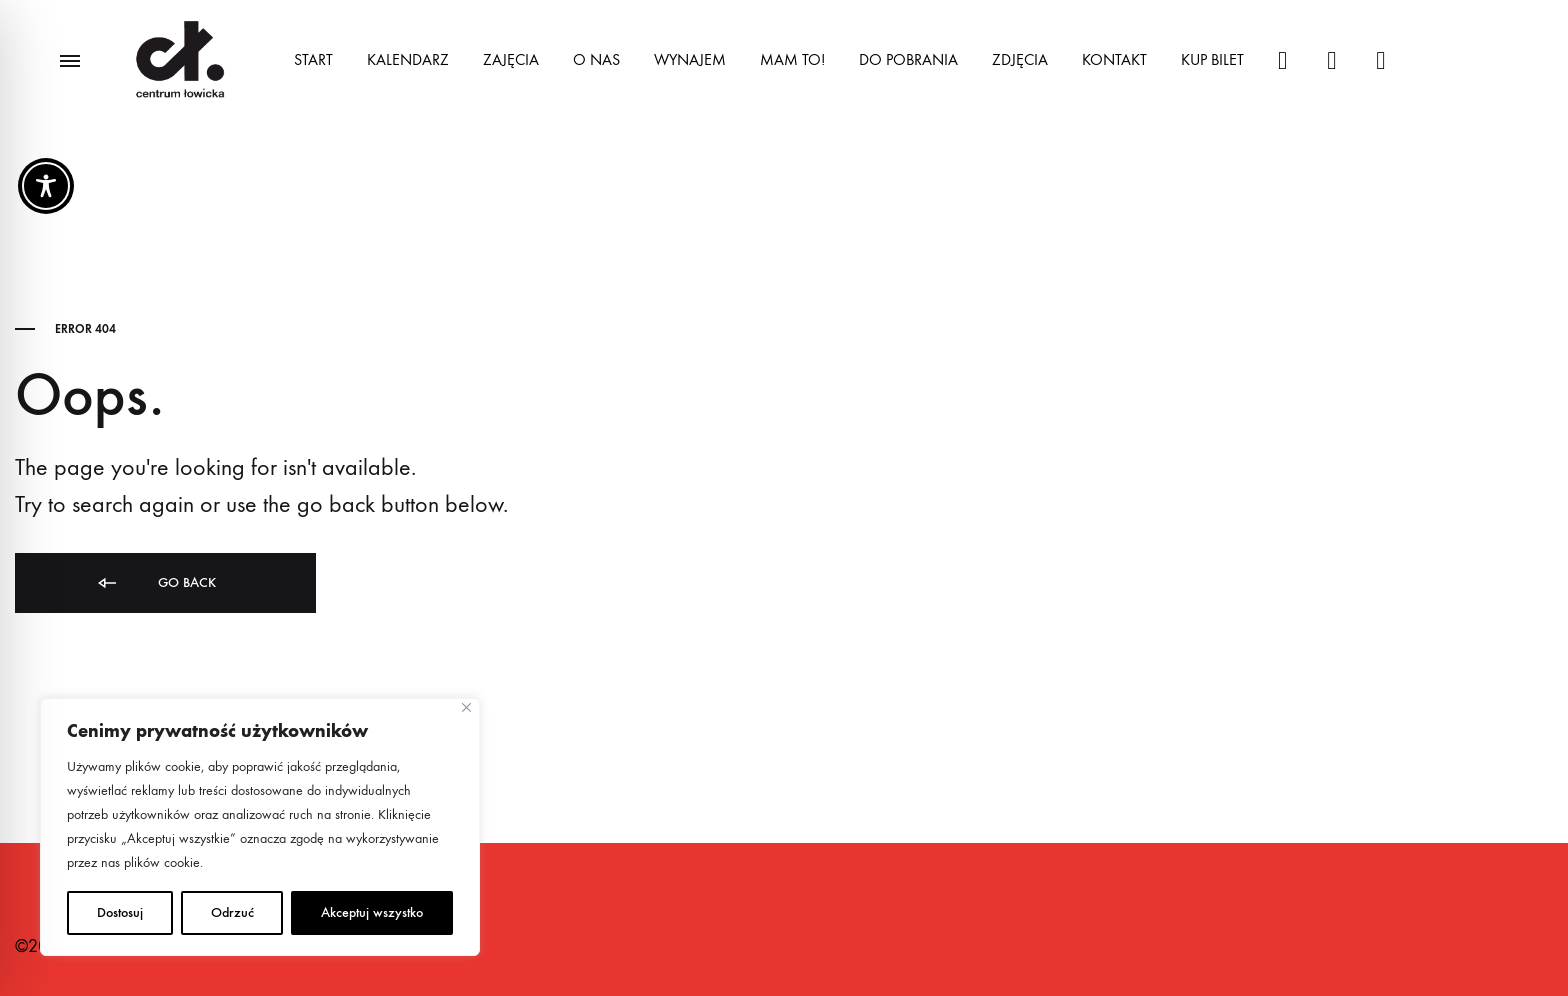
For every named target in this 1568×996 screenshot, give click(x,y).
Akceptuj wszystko (372, 912)
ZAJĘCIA (511, 59)
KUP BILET (1212, 59)
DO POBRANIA (908, 59)
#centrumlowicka (1282, 60)
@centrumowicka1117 (1380, 60)
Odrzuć (232, 912)
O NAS (596, 59)
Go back (155, 583)
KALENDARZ (408, 59)
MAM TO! (792, 59)
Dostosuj (120, 912)
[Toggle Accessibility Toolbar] (46, 186)
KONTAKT (1114, 59)
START (313, 59)
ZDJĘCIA (1020, 59)
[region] (260, 827)
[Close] (466, 707)
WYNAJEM (690, 59)
